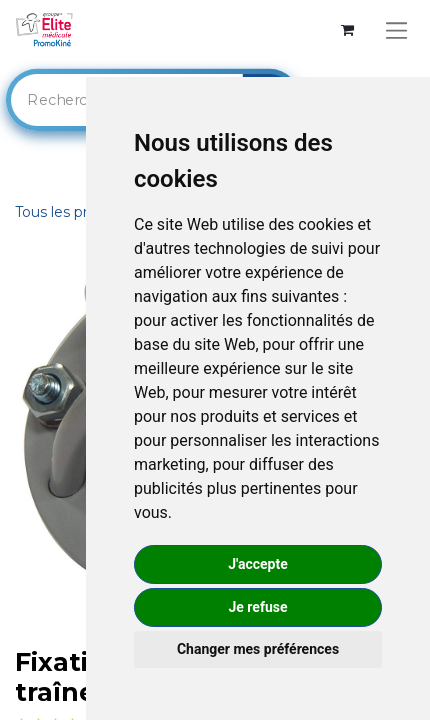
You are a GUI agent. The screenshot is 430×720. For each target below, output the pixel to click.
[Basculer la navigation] (396, 30)
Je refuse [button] (257, 607)
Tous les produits (73, 212)
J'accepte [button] (258, 564)
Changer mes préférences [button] (258, 649)
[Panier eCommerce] (347, 30)
